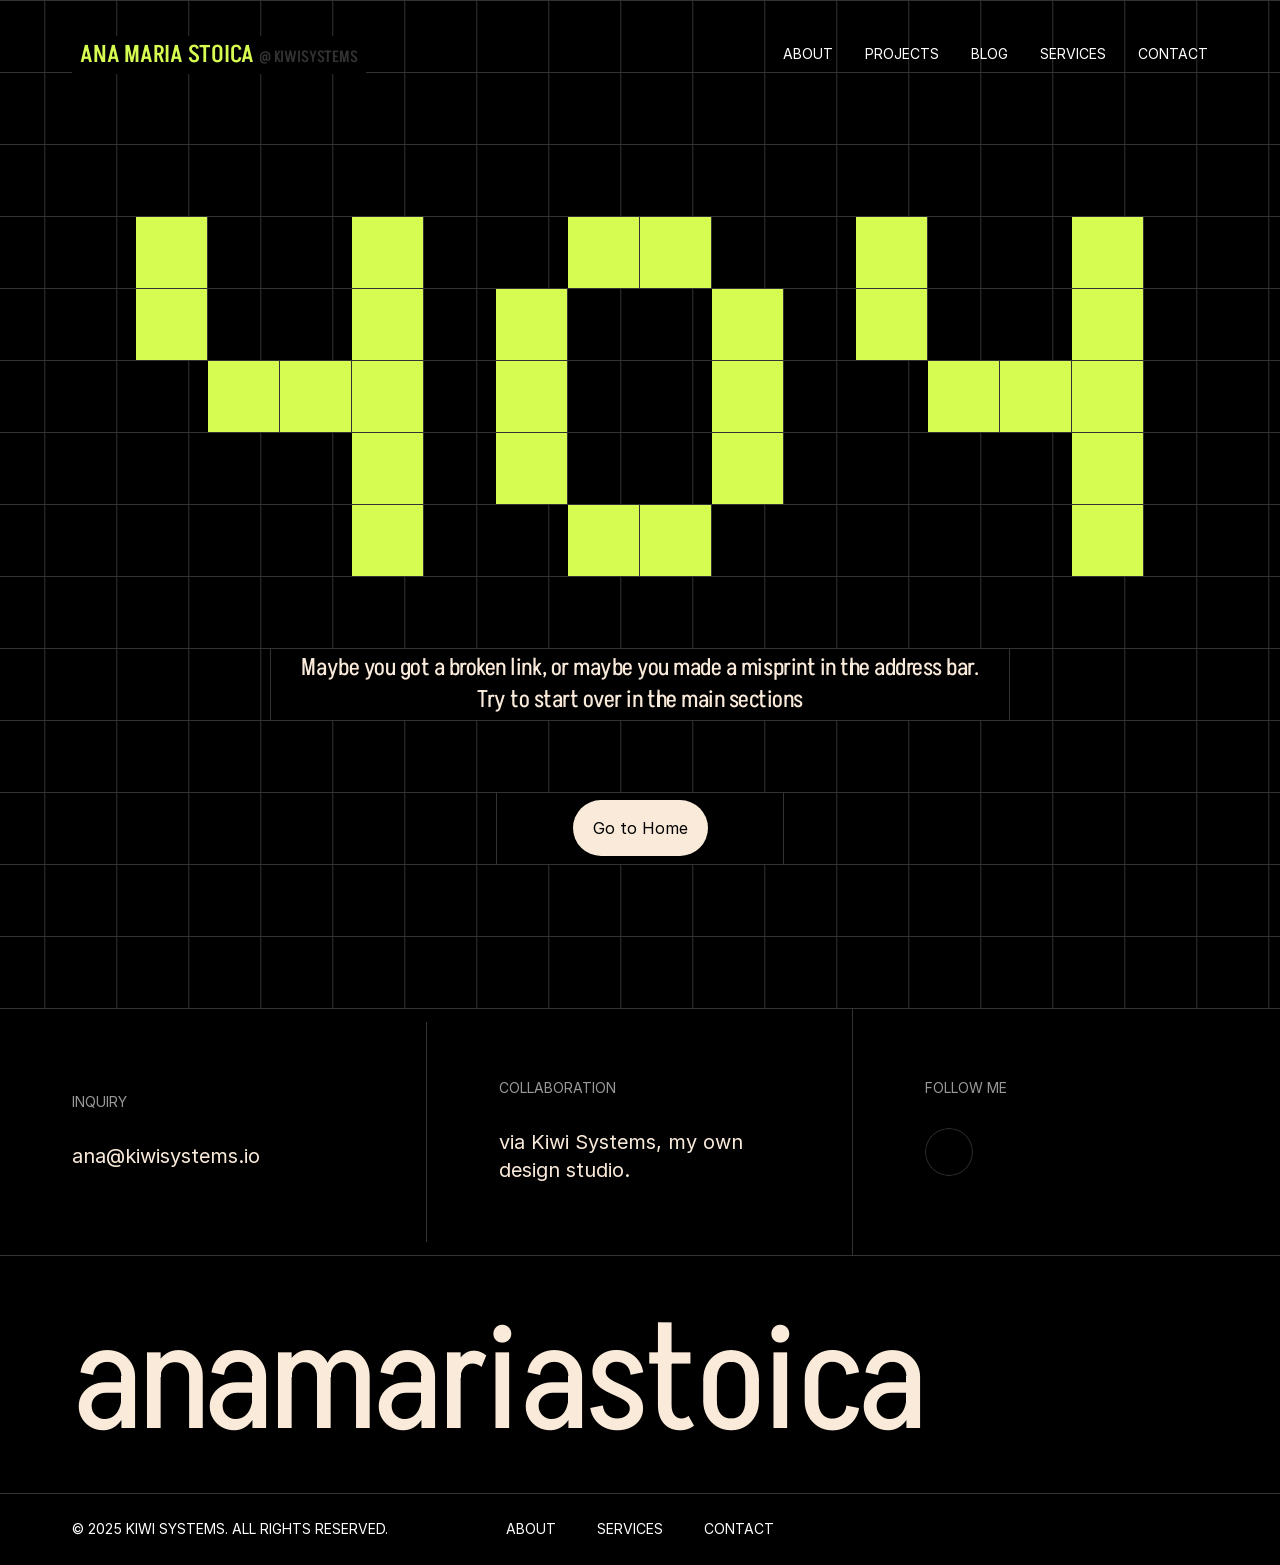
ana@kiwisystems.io (166, 1156)
